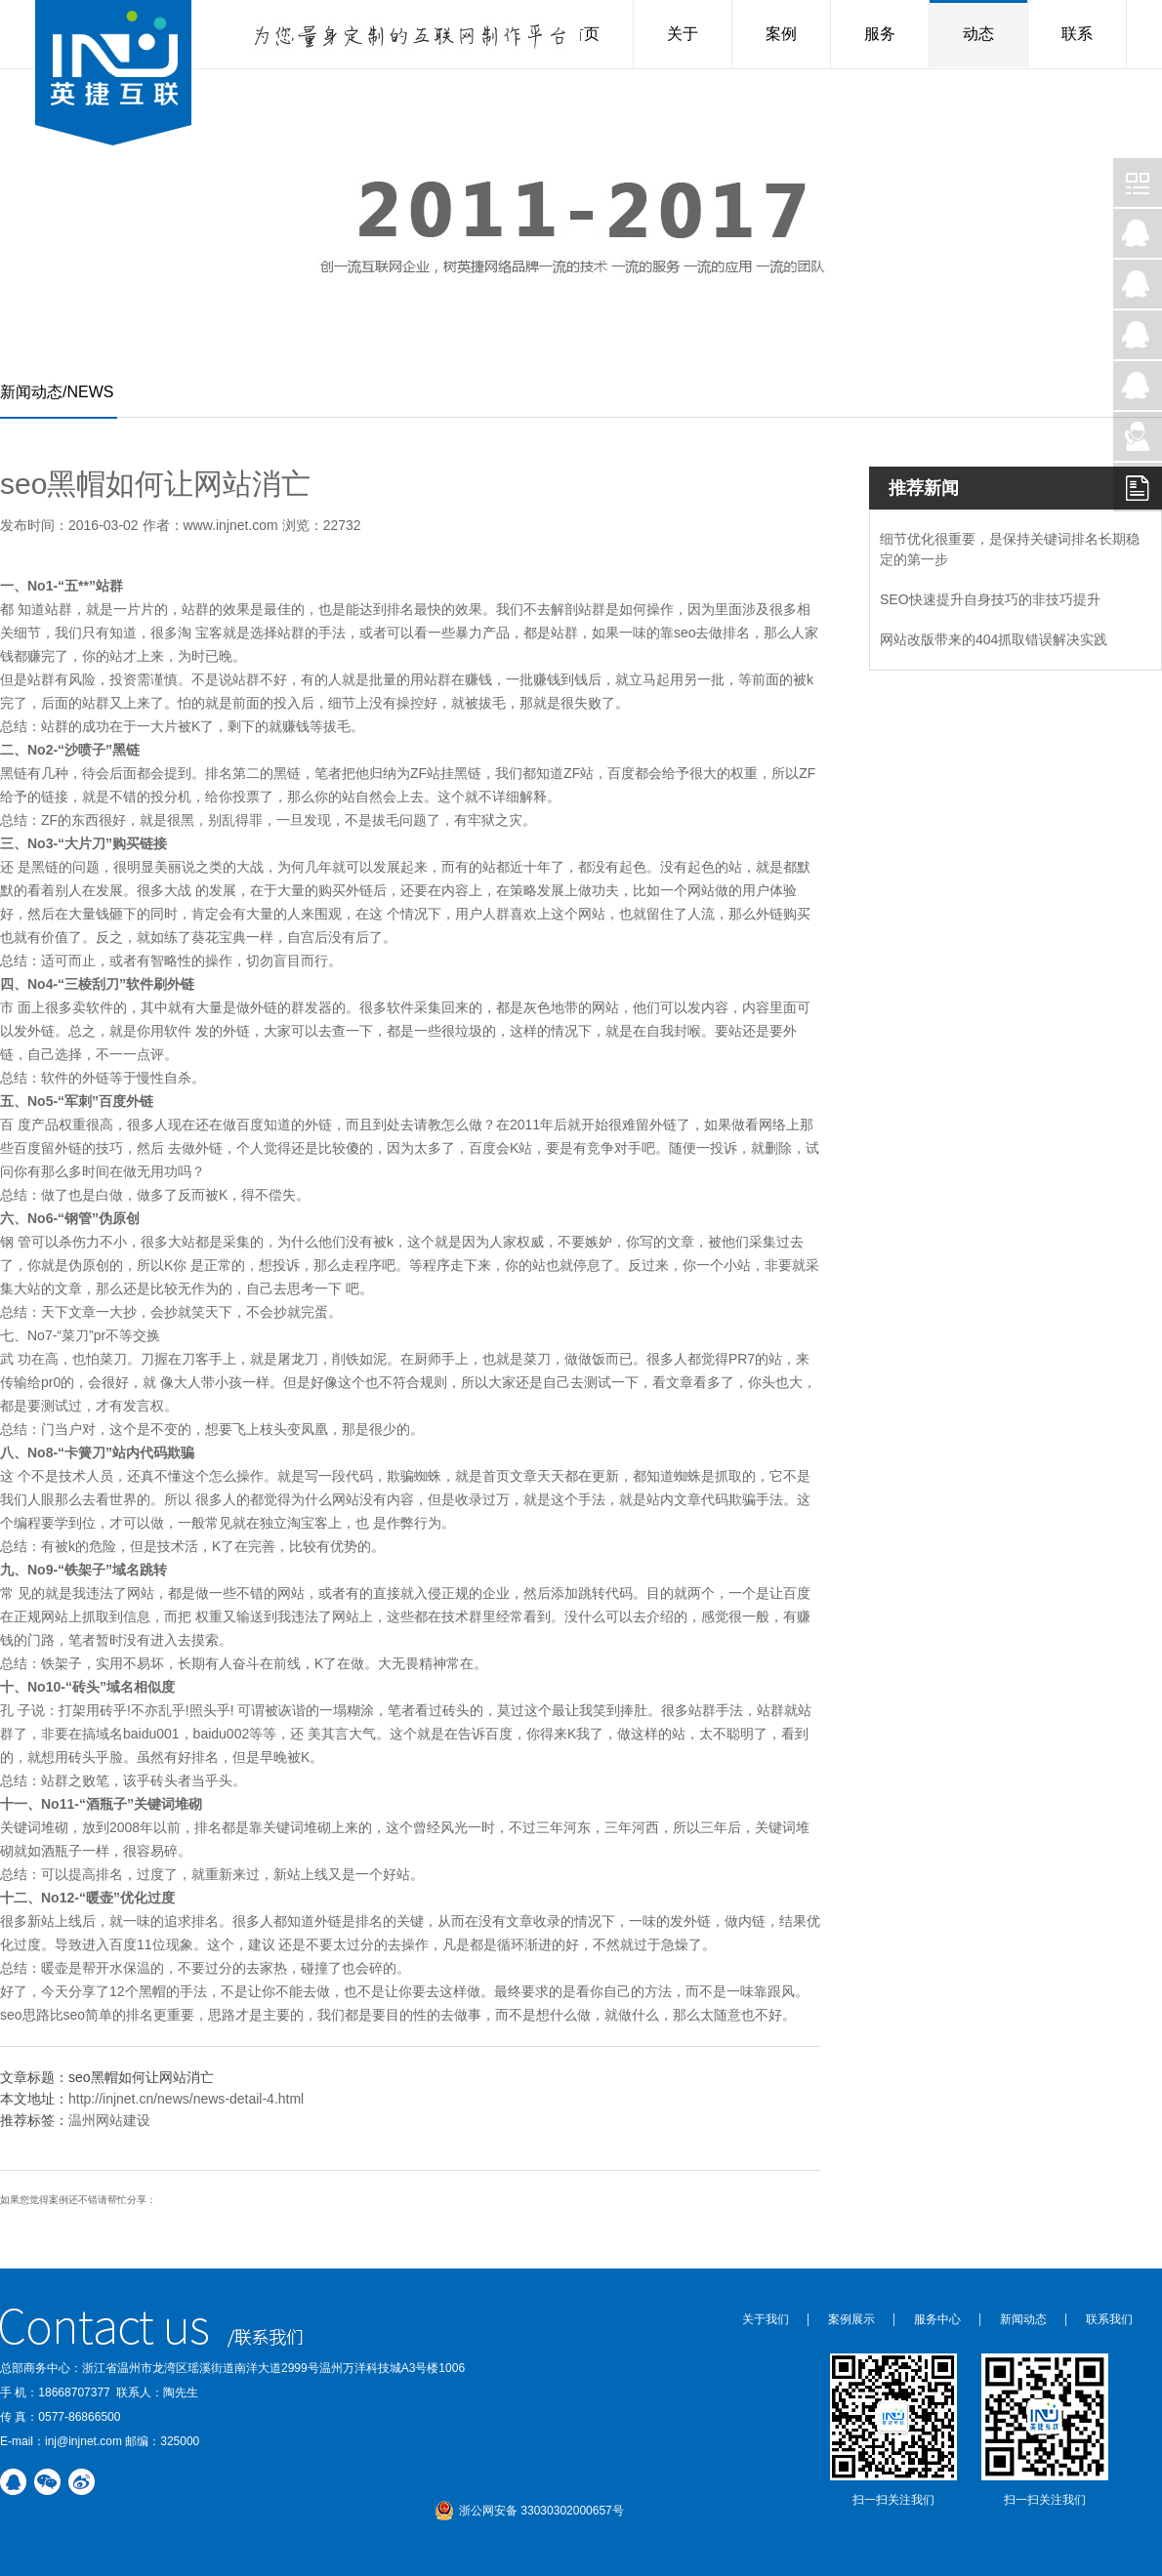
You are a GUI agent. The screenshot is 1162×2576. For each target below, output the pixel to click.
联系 (1077, 33)
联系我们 (1109, 2319)
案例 (781, 33)
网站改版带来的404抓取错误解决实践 (993, 639)
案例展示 (851, 2319)
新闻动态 (1023, 2319)
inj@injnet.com (83, 2441)
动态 (978, 33)
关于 (682, 33)
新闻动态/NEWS (56, 392)
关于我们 (765, 2319)
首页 (584, 33)
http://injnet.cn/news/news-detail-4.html (186, 2098)
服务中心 (937, 2319)
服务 (879, 33)
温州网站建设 (109, 2120)
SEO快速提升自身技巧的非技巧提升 (990, 599)
